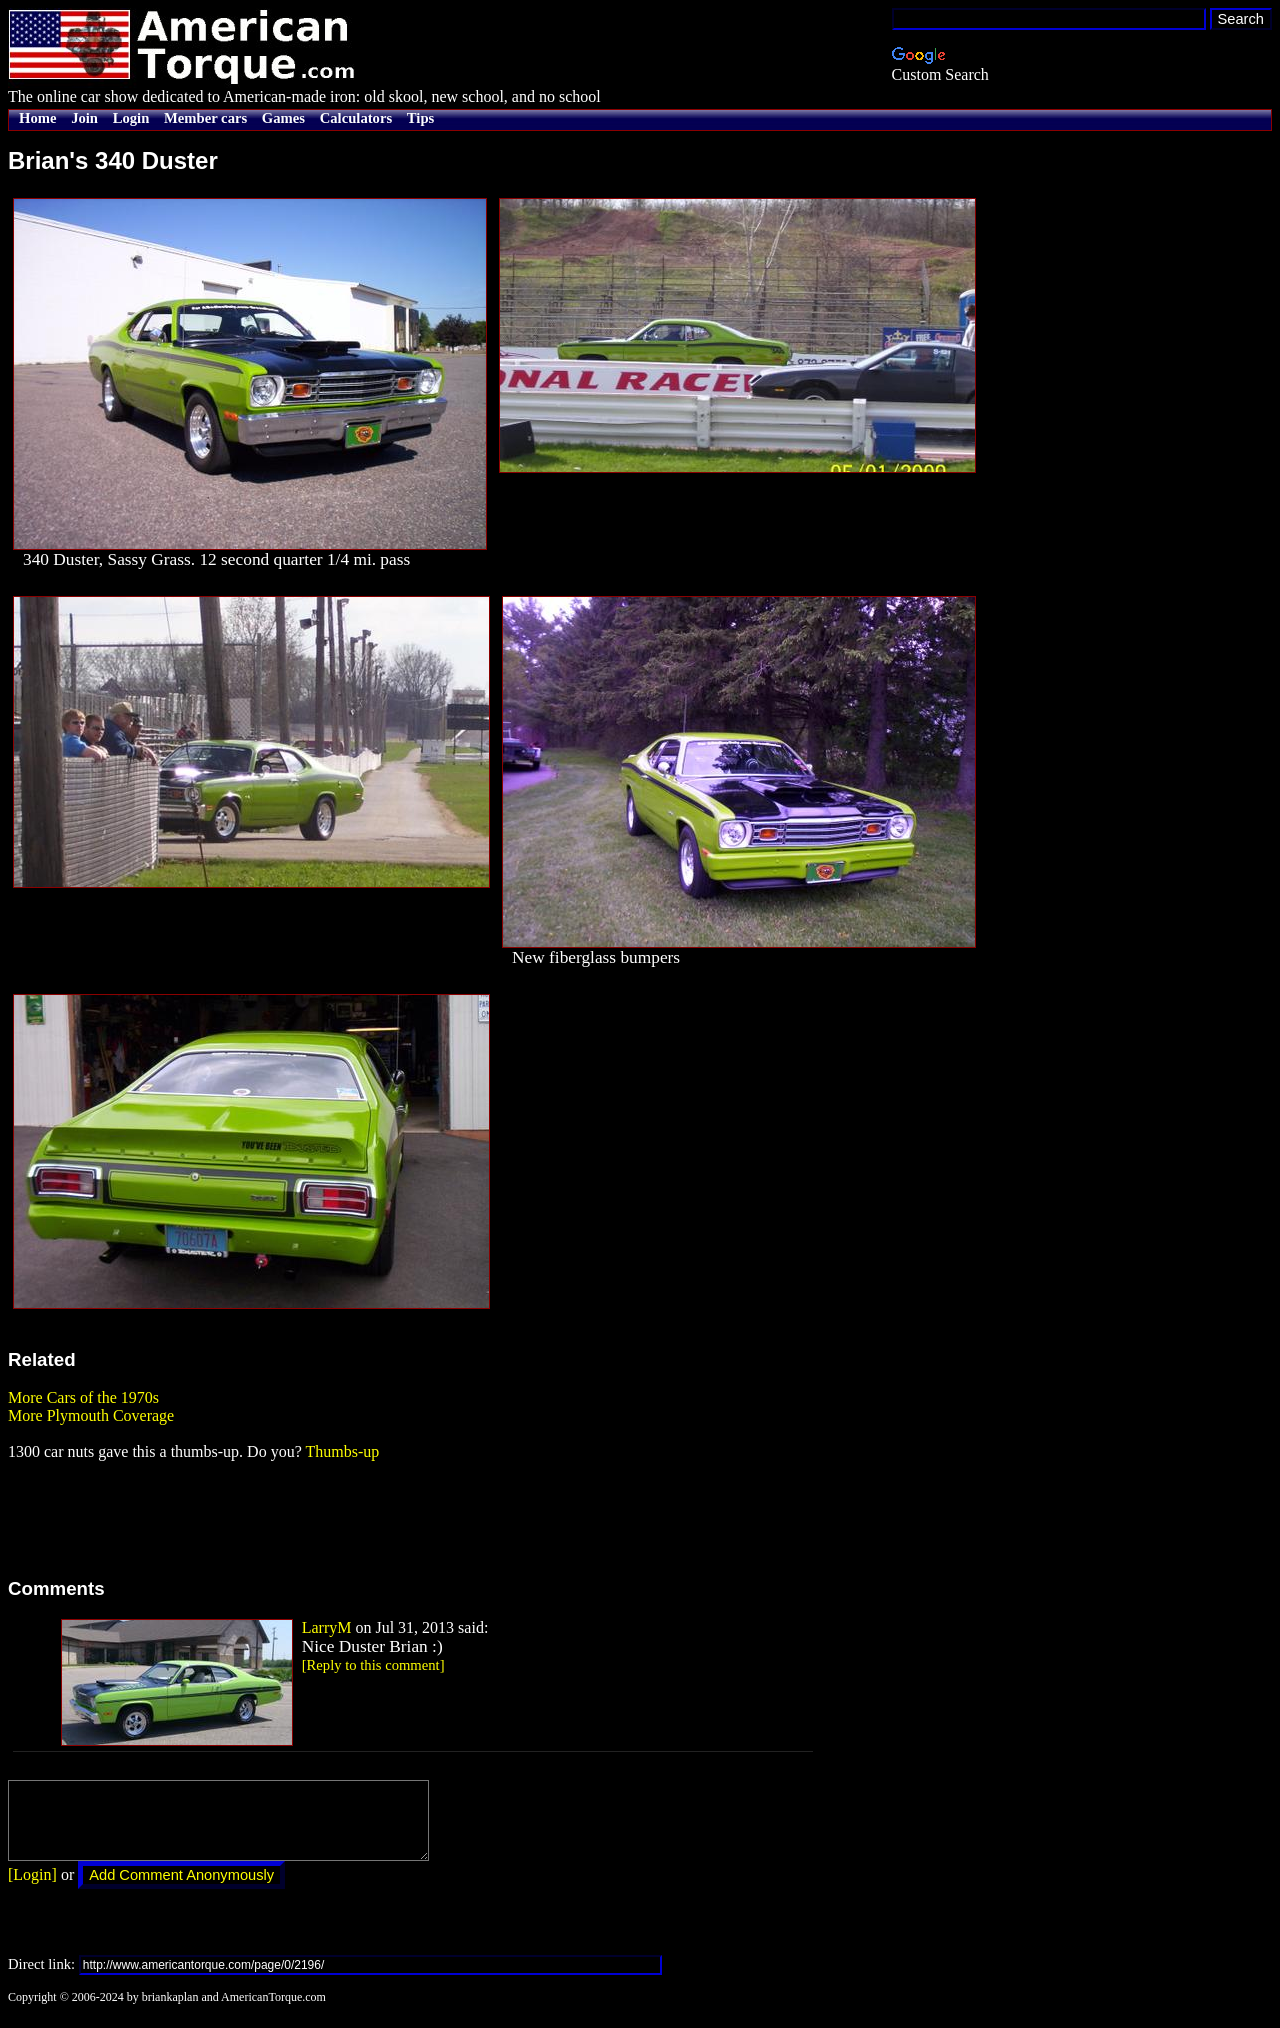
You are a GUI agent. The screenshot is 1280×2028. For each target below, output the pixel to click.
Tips (420, 118)
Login (131, 118)
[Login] (32, 1889)
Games (283, 118)
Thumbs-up (342, 1451)
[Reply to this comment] (373, 1665)
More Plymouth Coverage (91, 1415)
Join (84, 118)
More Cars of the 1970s (83, 1397)
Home (37, 118)
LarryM (327, 1627)
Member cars (205, 118)
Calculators (356, 118)
